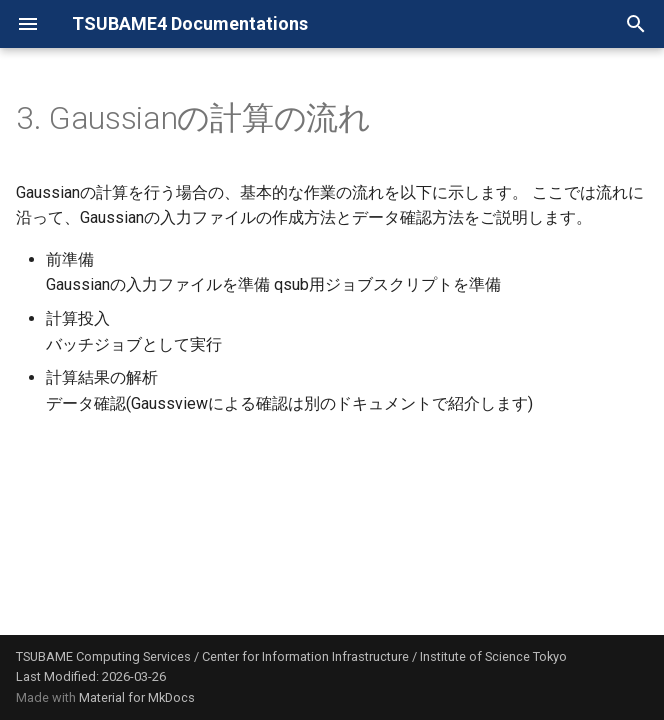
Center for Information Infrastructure (305, 656)
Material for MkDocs (137, 697)
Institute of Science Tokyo (493, 656)
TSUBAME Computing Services (103, 656)
